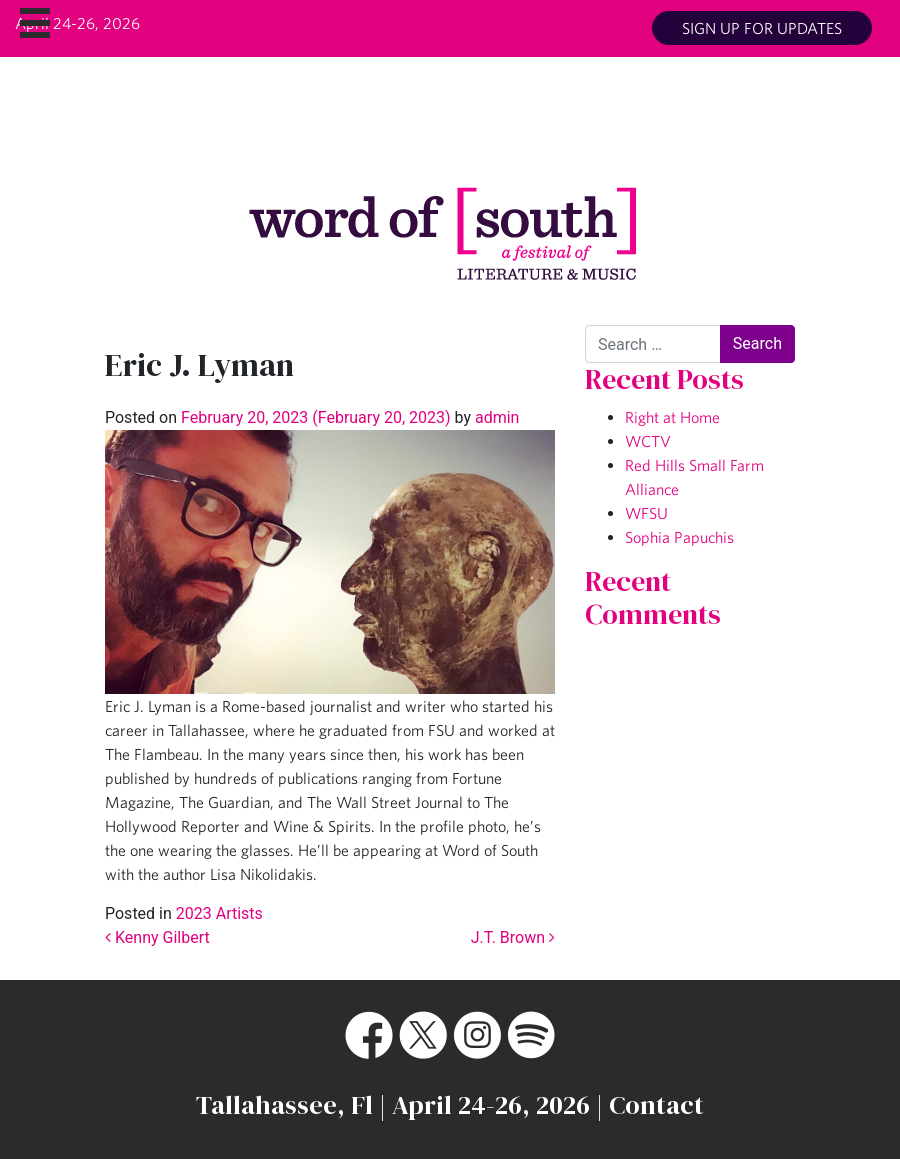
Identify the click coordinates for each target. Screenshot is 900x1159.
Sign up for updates (762, 28)
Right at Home (672, 417)
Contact (656, 1105)
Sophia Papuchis (679, 537)
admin (495, 417)
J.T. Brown (513, 937)
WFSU (646, 513)
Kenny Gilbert (157, 937)
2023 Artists (219, 913)
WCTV (648, 441)
